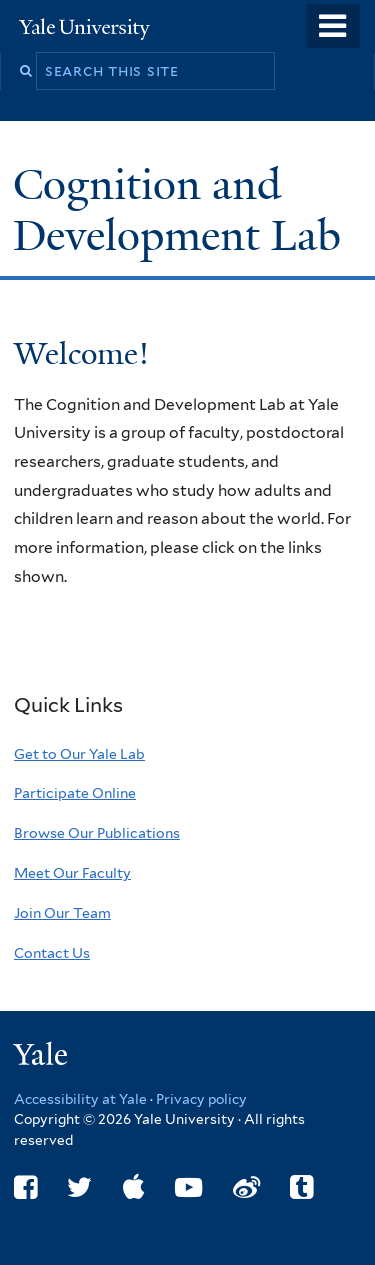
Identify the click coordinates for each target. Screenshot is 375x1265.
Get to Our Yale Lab (79, 754)
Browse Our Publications (97, 833)
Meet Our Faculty (72, 873)
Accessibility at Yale (80, 1099)
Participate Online (75, 793)
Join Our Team (62, 913)
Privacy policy (201, 1099)
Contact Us (52, 953)
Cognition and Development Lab (182, 209)
